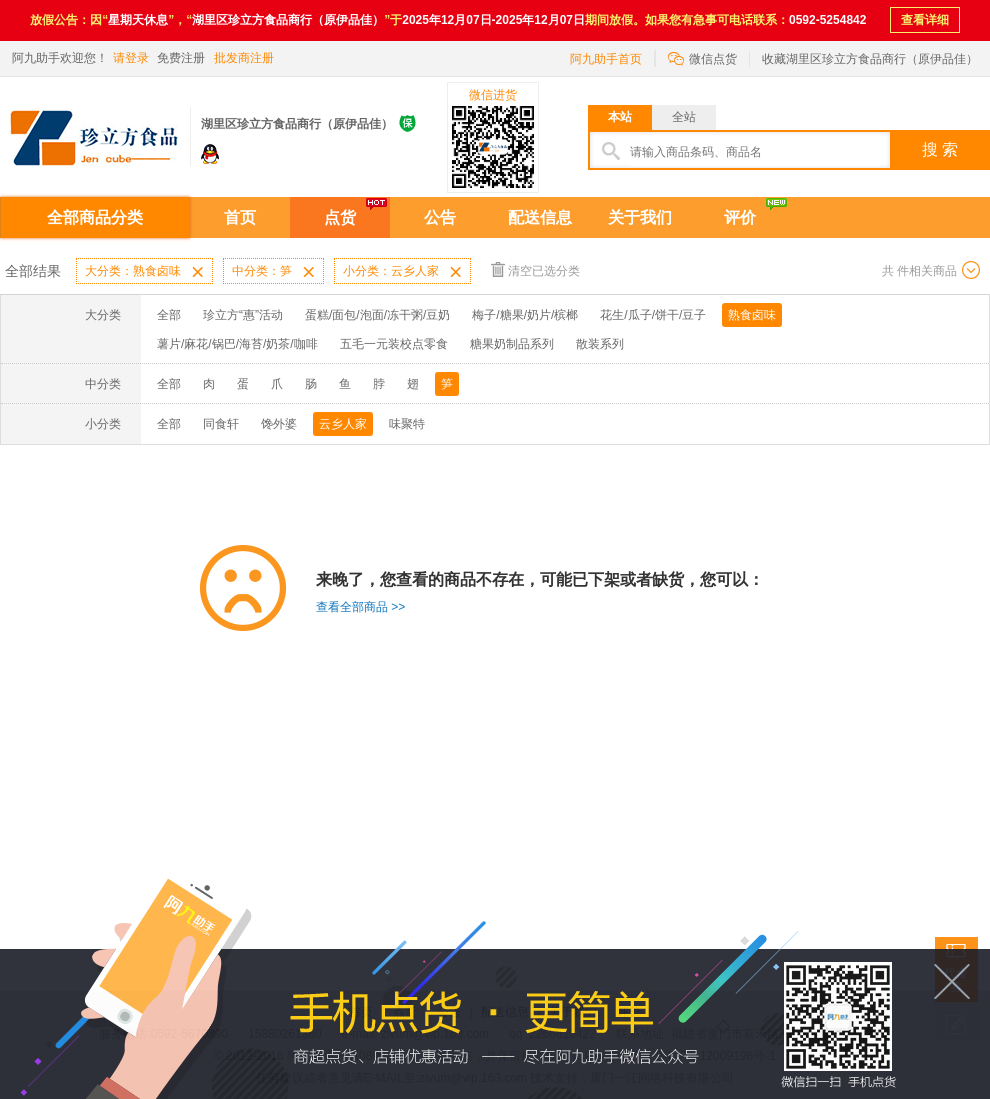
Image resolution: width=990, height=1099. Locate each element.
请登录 (131, 58)
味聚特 (407, 424)
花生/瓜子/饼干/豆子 (653, 315)
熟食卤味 (752, 315)
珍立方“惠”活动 (243, 315)
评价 (740, 217)
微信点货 (702, 57)
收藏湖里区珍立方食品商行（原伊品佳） (870, 59)
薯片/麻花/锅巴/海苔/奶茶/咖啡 (237, 344)
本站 (620, 117)
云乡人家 (343, 424)
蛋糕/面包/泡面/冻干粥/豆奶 (377, 315)
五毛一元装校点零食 (394, 344)
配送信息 (540, 217)
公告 (440, 217)
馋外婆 (279, 424)
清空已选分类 (535, 269)
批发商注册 (244, 58)
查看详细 (925, 20)
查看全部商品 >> (360, 607)
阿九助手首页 (606, 59)
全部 (169, 315)
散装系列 (600, 344)
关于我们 (640, 217)
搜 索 (940, 149)
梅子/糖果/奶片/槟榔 (525, 315)
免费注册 (181, 58)
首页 (240, 217)
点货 (340, 217)
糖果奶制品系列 (512, 344)
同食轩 (221, 424)
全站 (684, 117)
